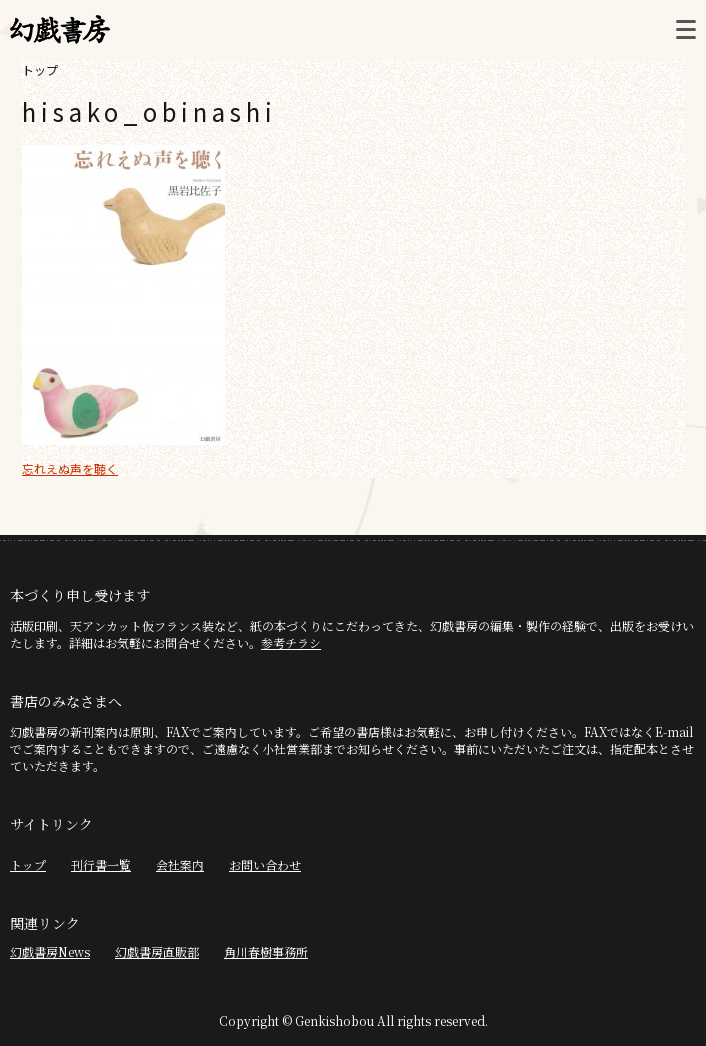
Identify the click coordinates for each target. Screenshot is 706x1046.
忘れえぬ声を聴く (70, 468)
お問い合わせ (265, 864)
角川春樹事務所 (266, 951)
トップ (40, 69)
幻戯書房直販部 (157, 951)
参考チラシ (291, 642)
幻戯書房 (60, 30)
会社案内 (180, 864)
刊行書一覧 (101, 864)
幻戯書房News (50, 951)
